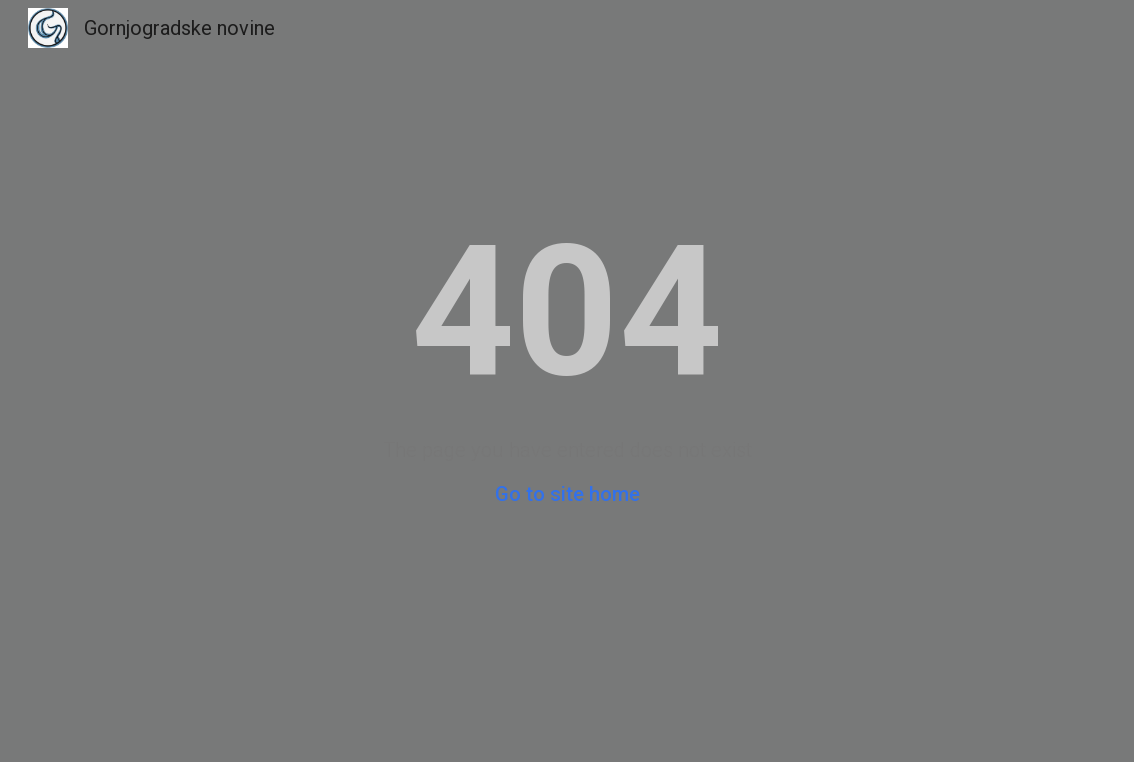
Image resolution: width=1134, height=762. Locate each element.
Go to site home (567, 494)
